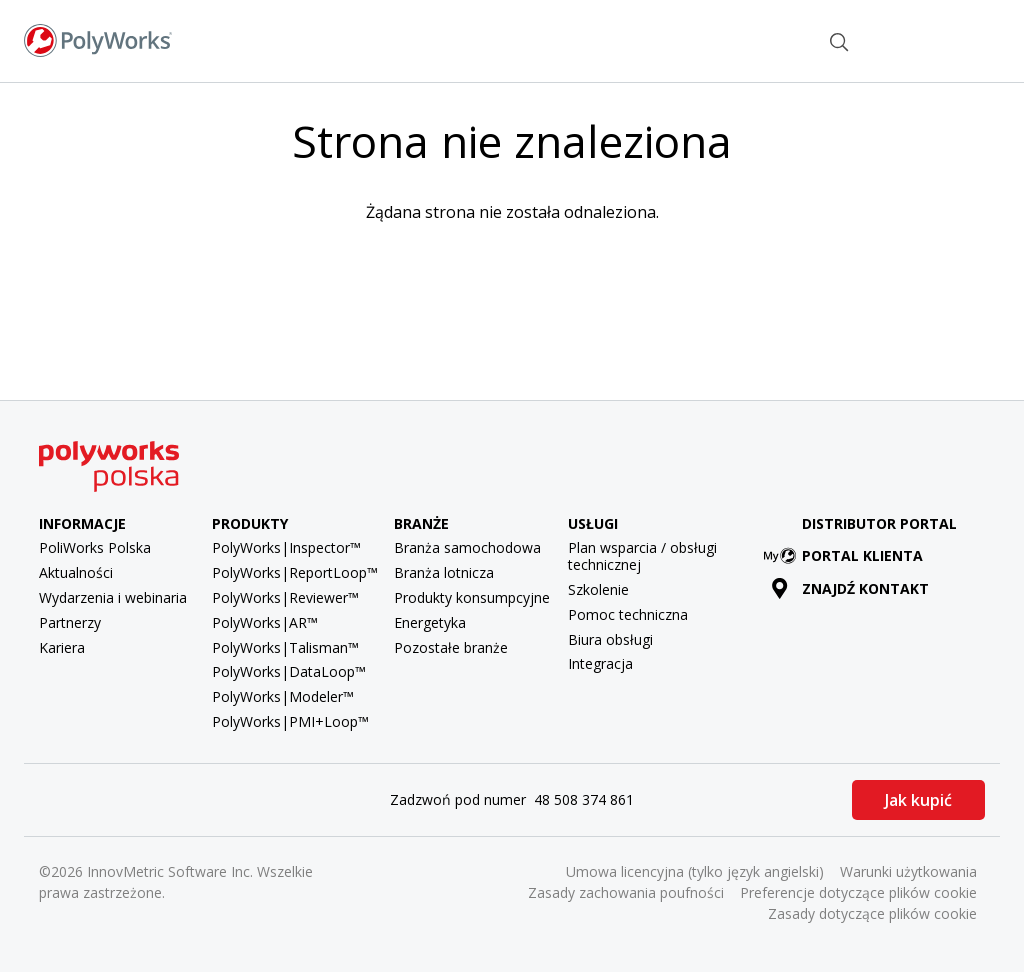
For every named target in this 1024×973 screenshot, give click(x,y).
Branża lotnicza (444, 572)
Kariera (62, 647)
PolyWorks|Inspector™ (286, 547)
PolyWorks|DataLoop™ (289, 671)
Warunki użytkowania (908, 871)
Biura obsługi (610, 639)
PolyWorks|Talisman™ (285, 647)
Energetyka (430, 622)
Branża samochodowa (467, 547)
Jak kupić (918, 800)
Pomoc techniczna (628, 614)
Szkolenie (598, 589)
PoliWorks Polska (95, 547)
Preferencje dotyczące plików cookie (858, 892)
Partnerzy (70, 622)
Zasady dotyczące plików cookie (872, 913)
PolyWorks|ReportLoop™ (295, 572)
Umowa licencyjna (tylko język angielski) (695, 871)
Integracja (600, 663)
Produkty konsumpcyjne (472, 597)
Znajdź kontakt (763, 40)
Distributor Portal (879, 523)
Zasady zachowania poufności (626, 892)
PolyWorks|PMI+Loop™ (290, 721)
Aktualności (76, 572)
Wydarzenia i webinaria (113, 597)
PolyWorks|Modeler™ (283, 696)
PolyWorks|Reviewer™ (285, 597)
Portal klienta (847, 555)
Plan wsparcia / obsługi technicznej (642, 556)
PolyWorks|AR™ (265, 622)
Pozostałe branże (451, 647)
